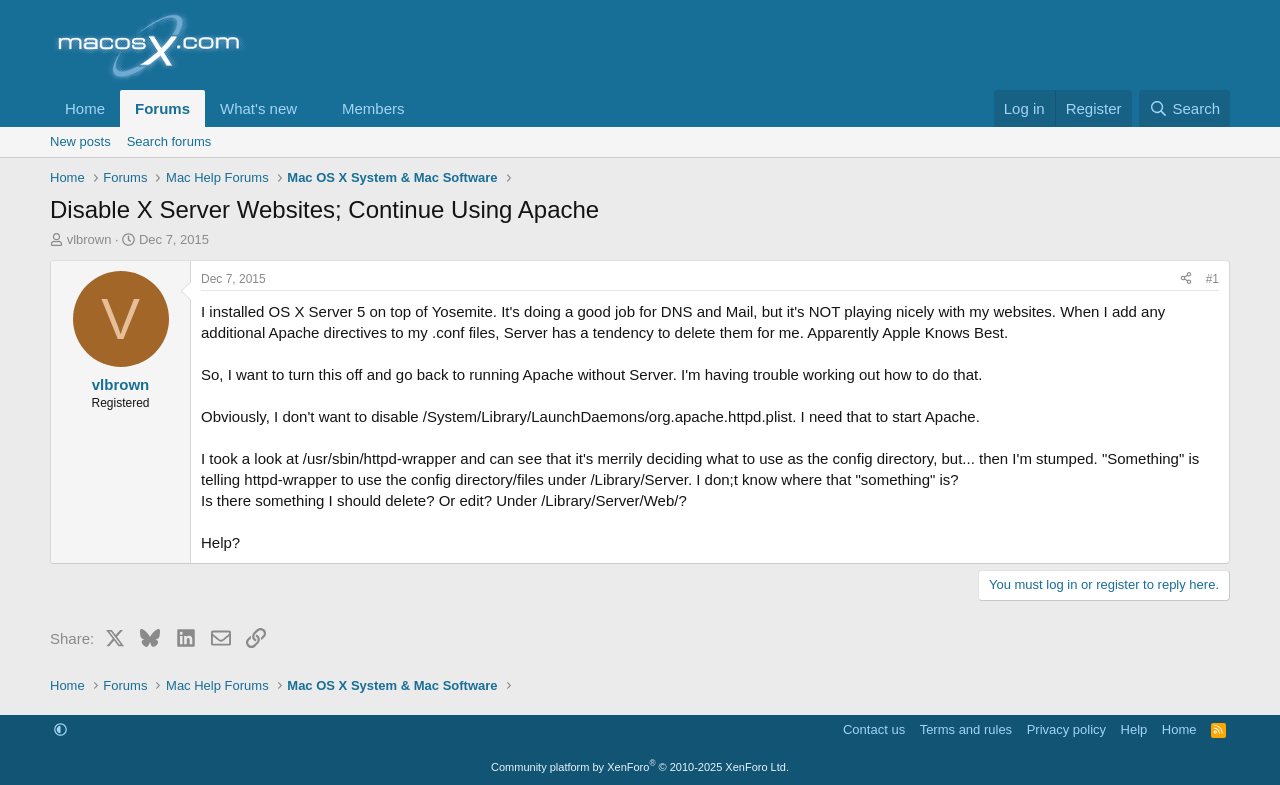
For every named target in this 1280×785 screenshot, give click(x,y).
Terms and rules (966, 729)
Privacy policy (1066, 729)
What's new (258, 108)
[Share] (1186, 279)
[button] (313, 108)
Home (85, 108)
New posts (80, 141)
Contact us (874, 729)
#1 (1212, 279)
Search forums (169, 141)
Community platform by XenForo (640, 767)
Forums (162, 108)
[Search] (1184, 108)
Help (1134, 729)
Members (373, 108)
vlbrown (89, 239)
